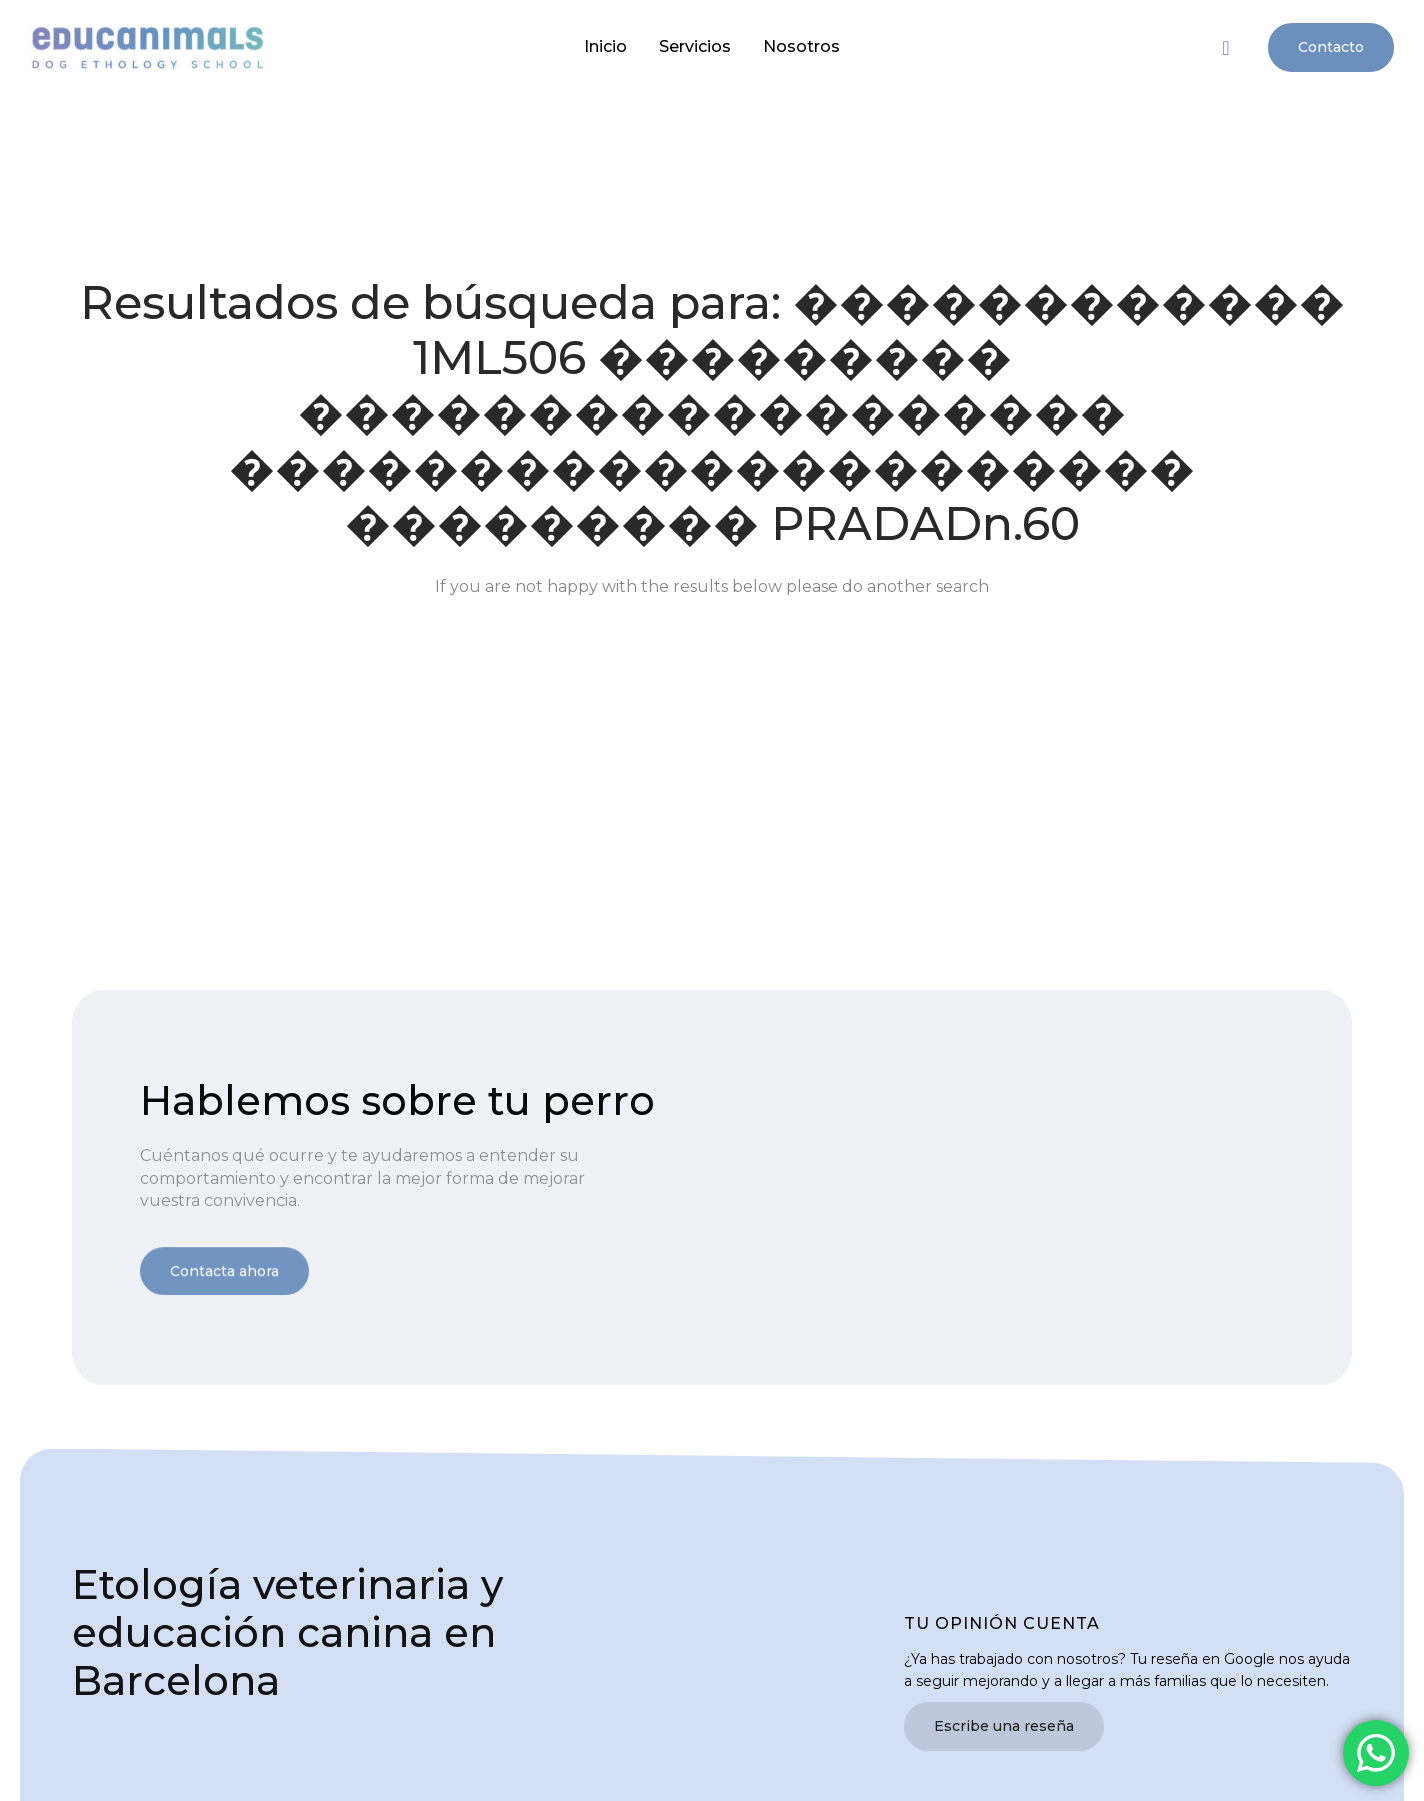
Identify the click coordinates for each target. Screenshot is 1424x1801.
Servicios (695, 46)
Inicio (605, 46)
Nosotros (801, 46)
